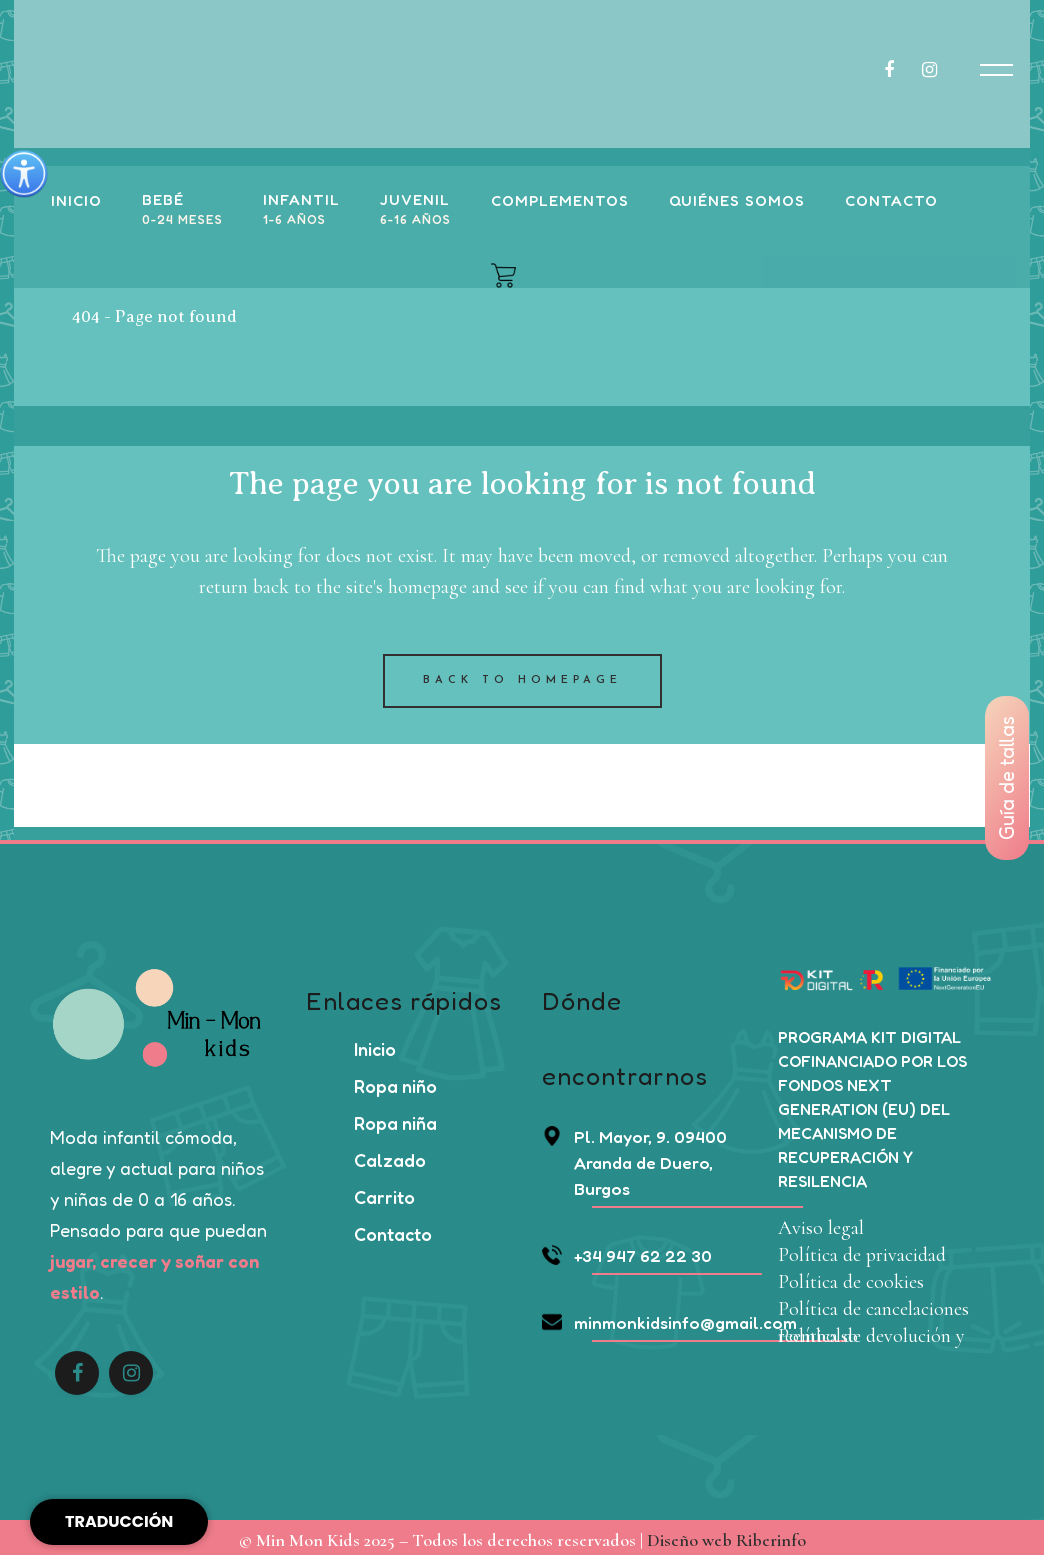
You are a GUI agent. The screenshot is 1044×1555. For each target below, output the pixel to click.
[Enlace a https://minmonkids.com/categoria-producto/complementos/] (556, 201)
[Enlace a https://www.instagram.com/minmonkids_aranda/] (939, 70)
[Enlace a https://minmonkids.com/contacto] (887, 201)
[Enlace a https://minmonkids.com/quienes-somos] (733, 201)
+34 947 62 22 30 (627, 1250)
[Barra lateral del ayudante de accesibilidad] (24, 174)
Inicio (375, 1044)
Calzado (390, 1155)
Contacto (393, 1229)
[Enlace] (178, 210)
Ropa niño (395, 1081)
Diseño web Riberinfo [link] (726, 1535)
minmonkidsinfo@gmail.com (669, 1317)
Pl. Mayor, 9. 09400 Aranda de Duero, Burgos (634, 1157)
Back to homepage (522, 675)
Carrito (384, 1192)
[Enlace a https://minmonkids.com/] (72, 201)
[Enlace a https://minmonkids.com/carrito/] (499, 275)
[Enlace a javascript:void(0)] (996, 70)
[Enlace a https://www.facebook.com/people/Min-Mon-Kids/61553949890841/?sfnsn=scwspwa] (901, 70)
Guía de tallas (1007, 778)
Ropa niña (395, 1118)
